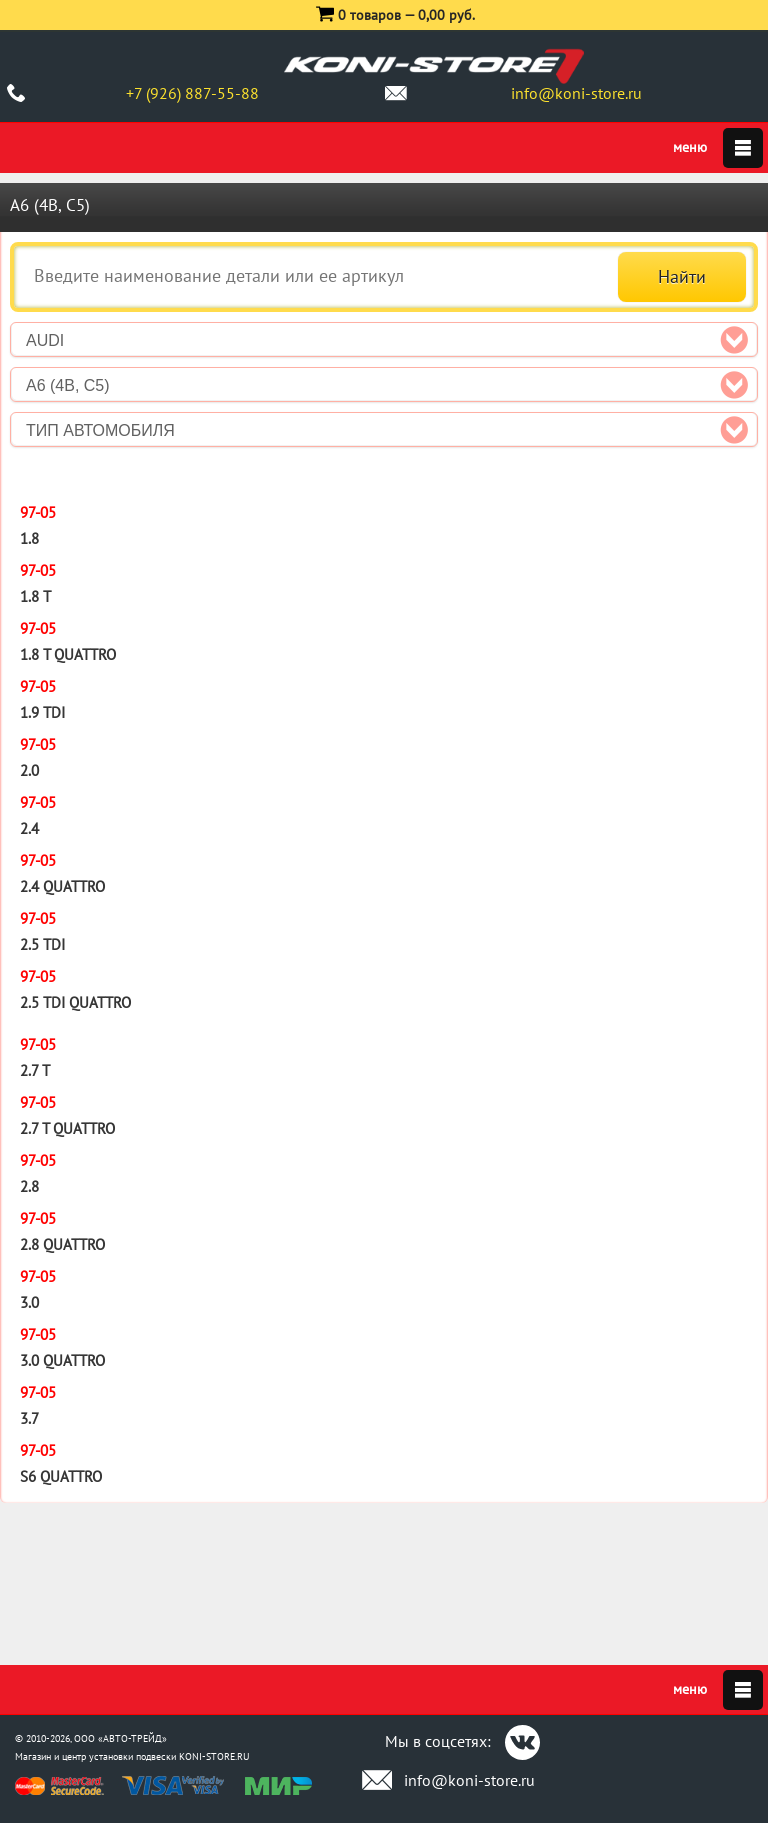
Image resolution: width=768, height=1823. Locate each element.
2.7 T (35, 1070)
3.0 (29, 1302)
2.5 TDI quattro (75, 1002)
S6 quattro (61, 1476)
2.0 (29, 770)
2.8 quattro (62, 1244)
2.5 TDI (42, 944)
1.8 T (35, 596)
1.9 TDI (42, 712)
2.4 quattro (62, 886)
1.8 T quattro (68, 654)
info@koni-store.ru (576, 93)
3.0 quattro (62, 1360)
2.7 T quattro (67, 1128)
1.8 (29, 538)
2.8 (29, 1186)
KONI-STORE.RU (214, 1756)
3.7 (29, 1418)
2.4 (29, 828)
